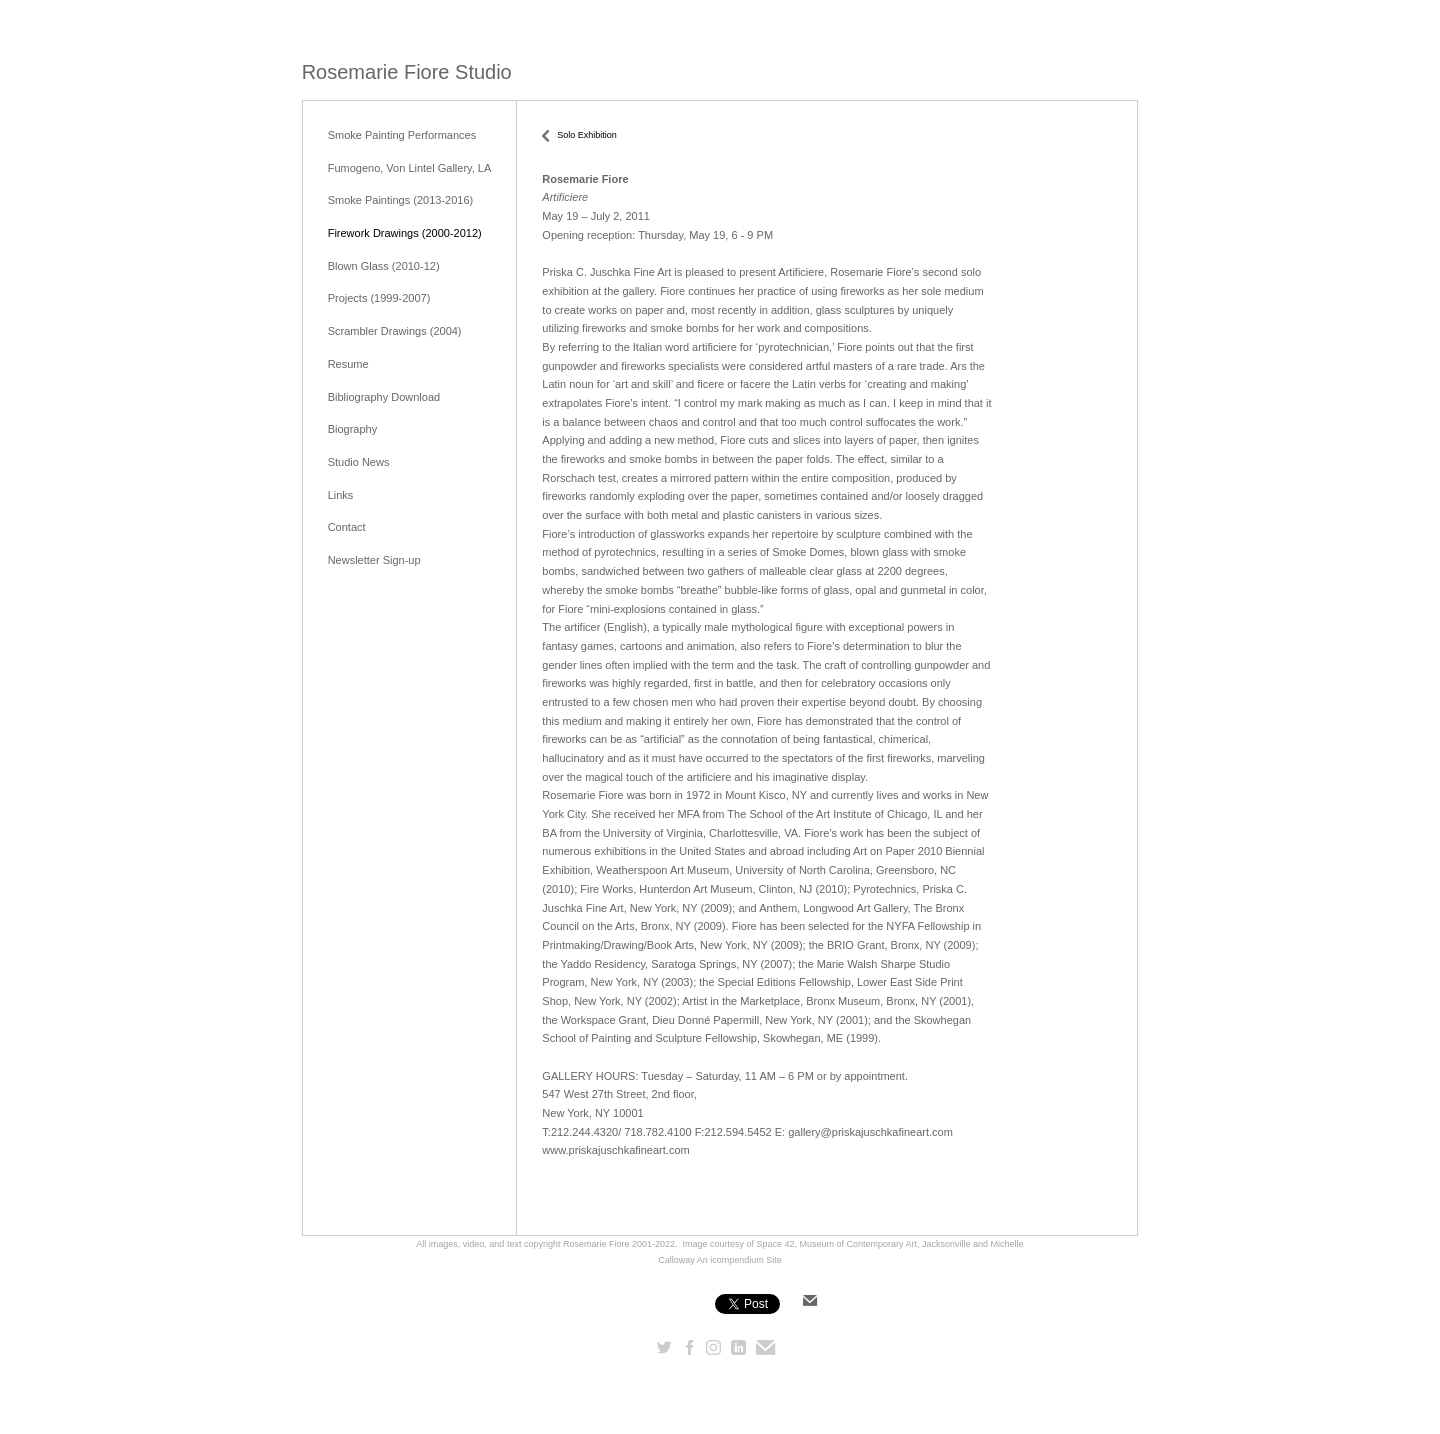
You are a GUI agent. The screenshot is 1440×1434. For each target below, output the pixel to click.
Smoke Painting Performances (402, 135)
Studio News (359, 462)
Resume (348, 364)
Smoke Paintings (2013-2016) (401, 200)
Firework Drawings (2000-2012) (405, 233)
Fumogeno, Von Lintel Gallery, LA (410, 168)
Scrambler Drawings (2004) (395, 331)
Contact (347, 527)
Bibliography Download (384, 397)
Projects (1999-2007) (379, 298)
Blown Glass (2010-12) (384, 266)
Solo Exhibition (587, 135)
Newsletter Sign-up (374, 560)
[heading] (407, 72)
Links (341, 495)
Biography (353, 429)
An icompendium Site (739, 1260)
